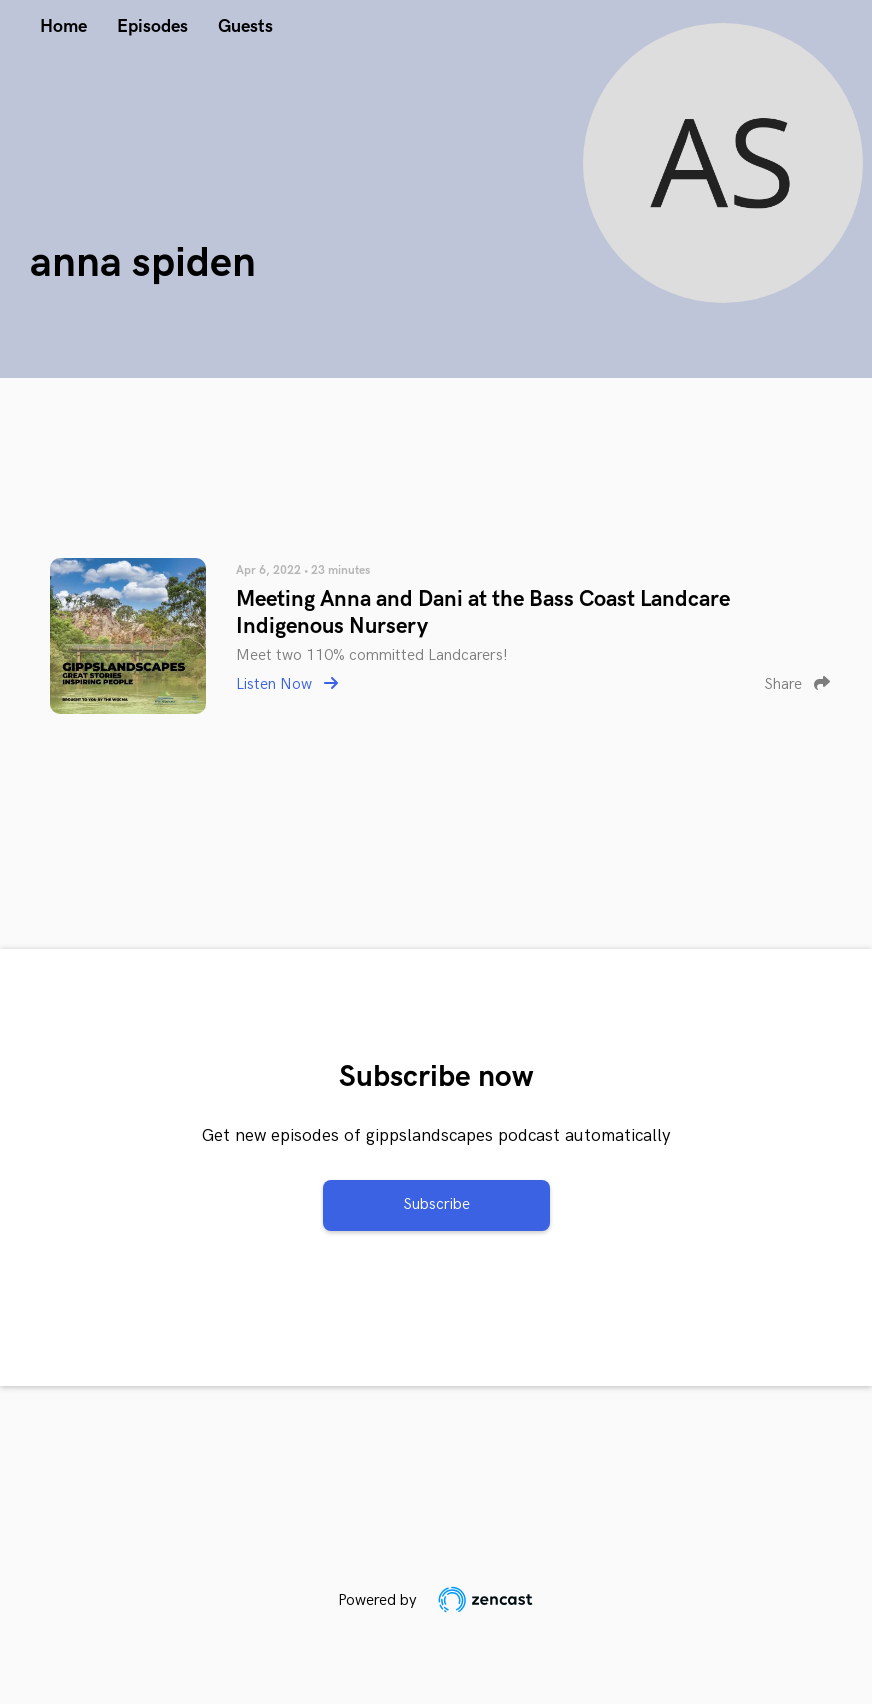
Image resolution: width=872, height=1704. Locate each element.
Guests (245, 26)
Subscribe (436, 1204)
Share (797, 684)
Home (63, 26)
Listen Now (287, 684)
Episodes (152, 26)
